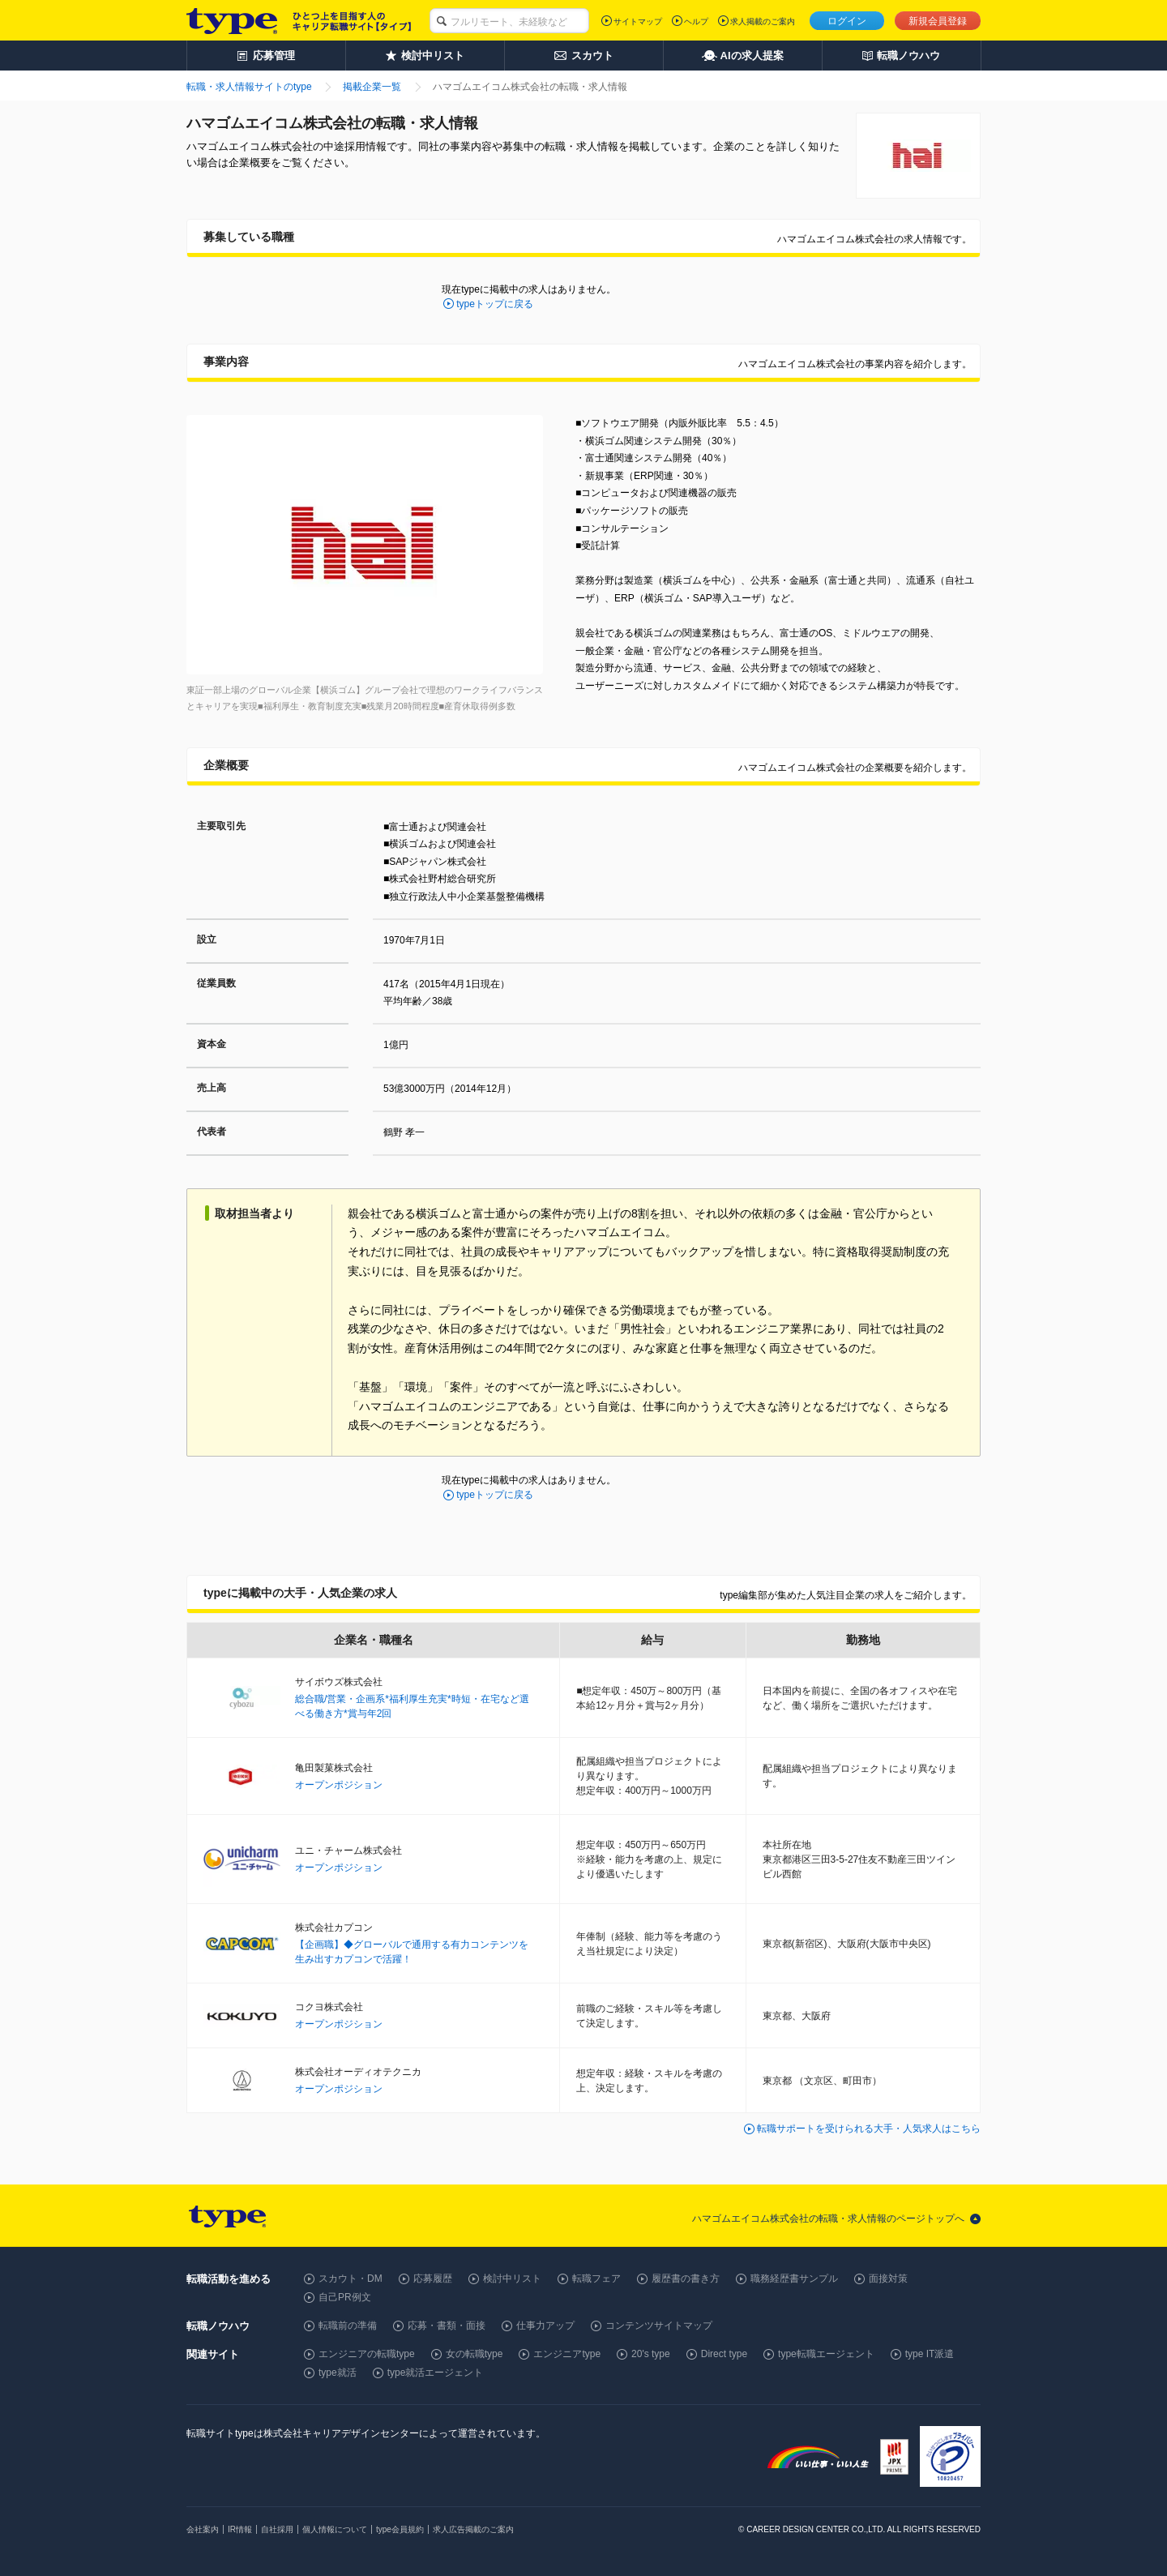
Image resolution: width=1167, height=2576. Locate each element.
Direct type (724, 2354)
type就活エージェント (435, 2372)
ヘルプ (696, 21)
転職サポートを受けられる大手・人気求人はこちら (869, 2128)
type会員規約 (400, 2529)
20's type (650, 2354)
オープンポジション (339, 1785)
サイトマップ (637, 21)
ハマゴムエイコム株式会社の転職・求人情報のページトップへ (828, 2218)
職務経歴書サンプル (794, 2278)
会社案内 (202, 2529)
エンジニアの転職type (366, 2354)
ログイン (846, 21)
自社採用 (277, 2529)
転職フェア (596, 2278)
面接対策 (888, 2278)
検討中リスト (512, 2278)
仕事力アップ (545, 2325)
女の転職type (474, 2354)
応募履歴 (432, 2278)
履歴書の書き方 (686, 2278)
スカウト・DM (350, 2278)
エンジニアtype (567, 2354)
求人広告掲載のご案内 (473, 2529)
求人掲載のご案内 (762, 21)
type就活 (337, 2372)
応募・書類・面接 (446, 2325)
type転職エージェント (826, 2354)
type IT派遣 (930, 2354)
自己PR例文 (344, 2297)
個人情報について (334, 2529)
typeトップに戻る (494, 304)
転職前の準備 (347, 2325)
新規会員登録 (937, 21)
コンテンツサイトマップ (658, 2325)
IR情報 (240, 2529)
